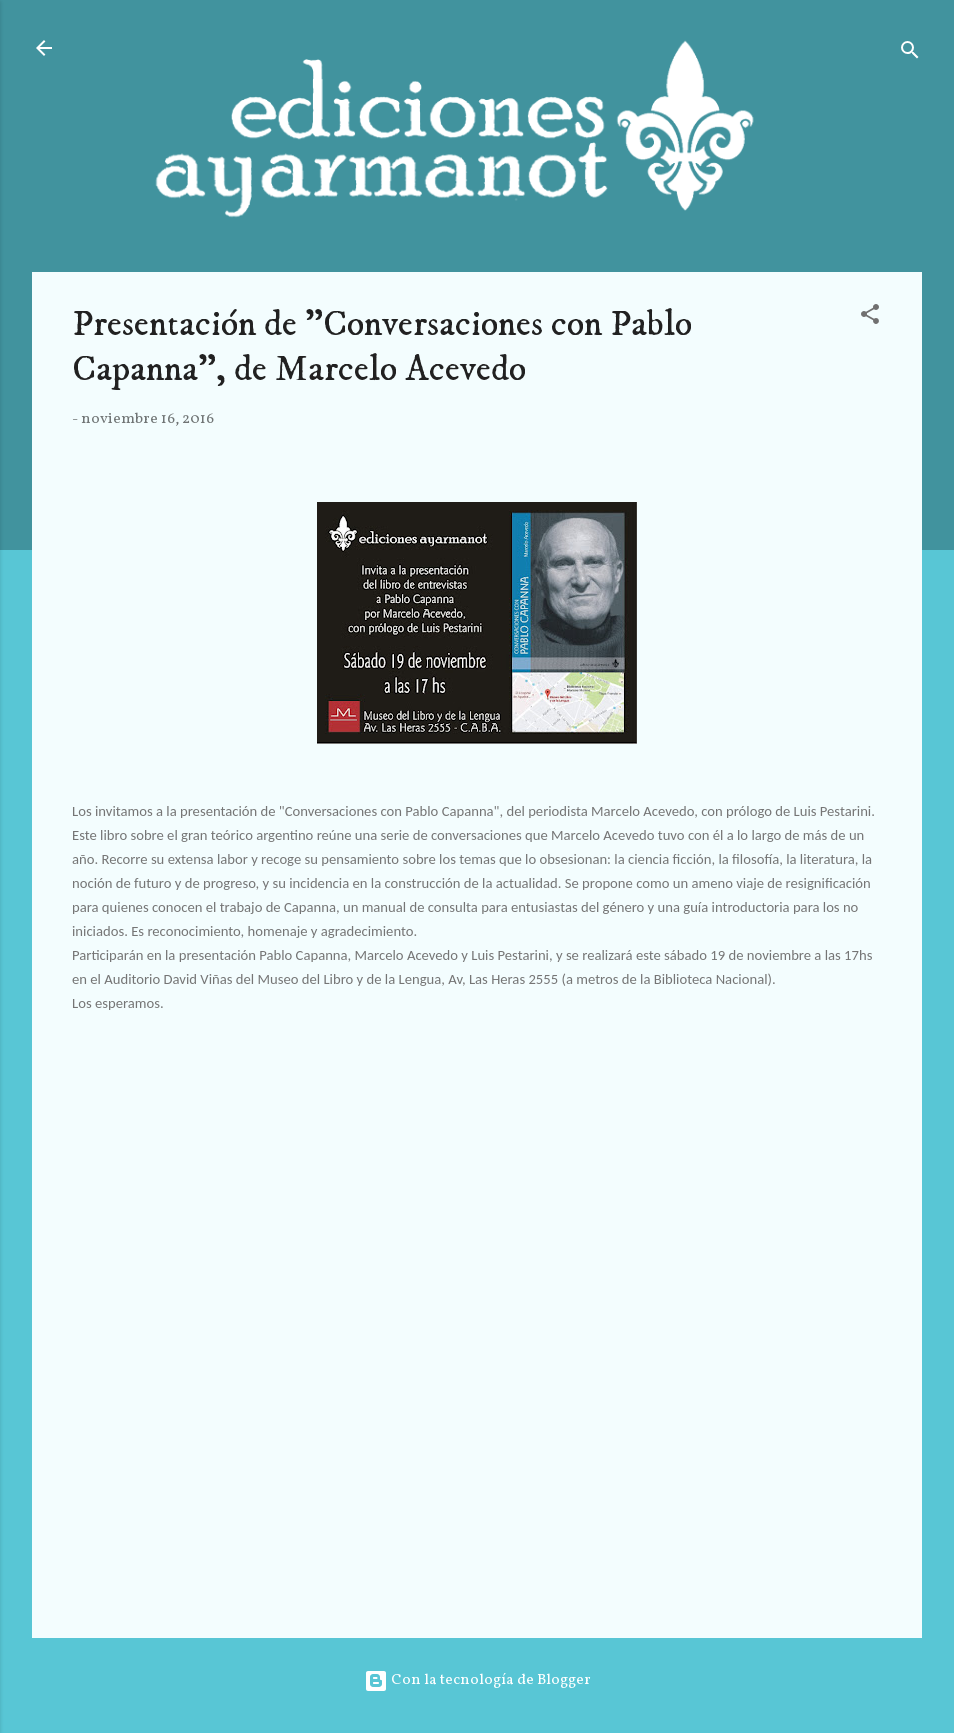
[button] (870, 318)
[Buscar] (910, 54)
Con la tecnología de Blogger (477, 1680)
